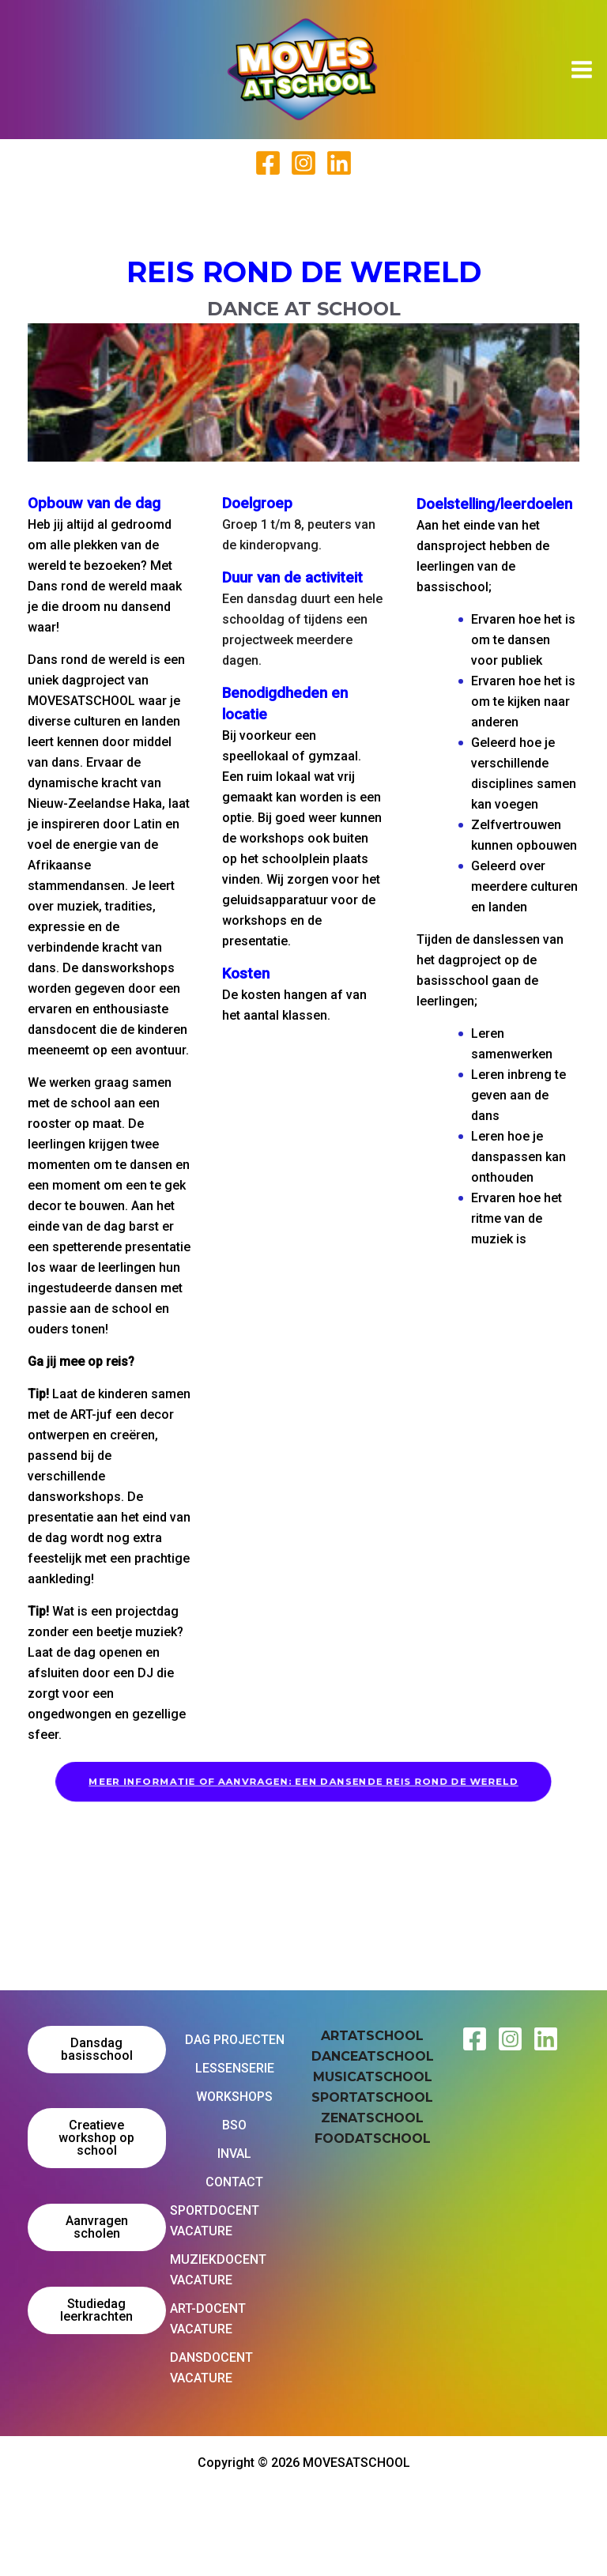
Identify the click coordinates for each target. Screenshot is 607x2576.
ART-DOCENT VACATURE (208, 2319)
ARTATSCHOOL (372, 2035)
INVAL (234, 2153)
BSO (234, 2125)
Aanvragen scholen (97, 2227)
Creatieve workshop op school (96, 2138)
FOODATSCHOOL (373, 2138)
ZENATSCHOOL (372, 2117)
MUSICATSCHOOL (372, 2076)
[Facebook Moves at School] (475, 2039)
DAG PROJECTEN (235, 2039)
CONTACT (234, 2181)
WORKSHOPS (234, 2096)
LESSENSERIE (234, 2068)
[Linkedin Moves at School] (546, 2039)
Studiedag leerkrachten (96, 2310)
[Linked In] (339, 162)
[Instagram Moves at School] (510, 2039)
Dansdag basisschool (97, 2049)
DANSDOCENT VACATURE (211, 2368)
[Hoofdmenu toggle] (581, 69)
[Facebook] (267, 162)
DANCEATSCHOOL (372, 2056)
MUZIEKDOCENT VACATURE (218, 2269)
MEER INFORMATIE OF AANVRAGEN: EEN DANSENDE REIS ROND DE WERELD (303, 1780)
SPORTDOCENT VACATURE (214, 2220)
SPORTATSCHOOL (372, 2097)
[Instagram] (303, 162)
